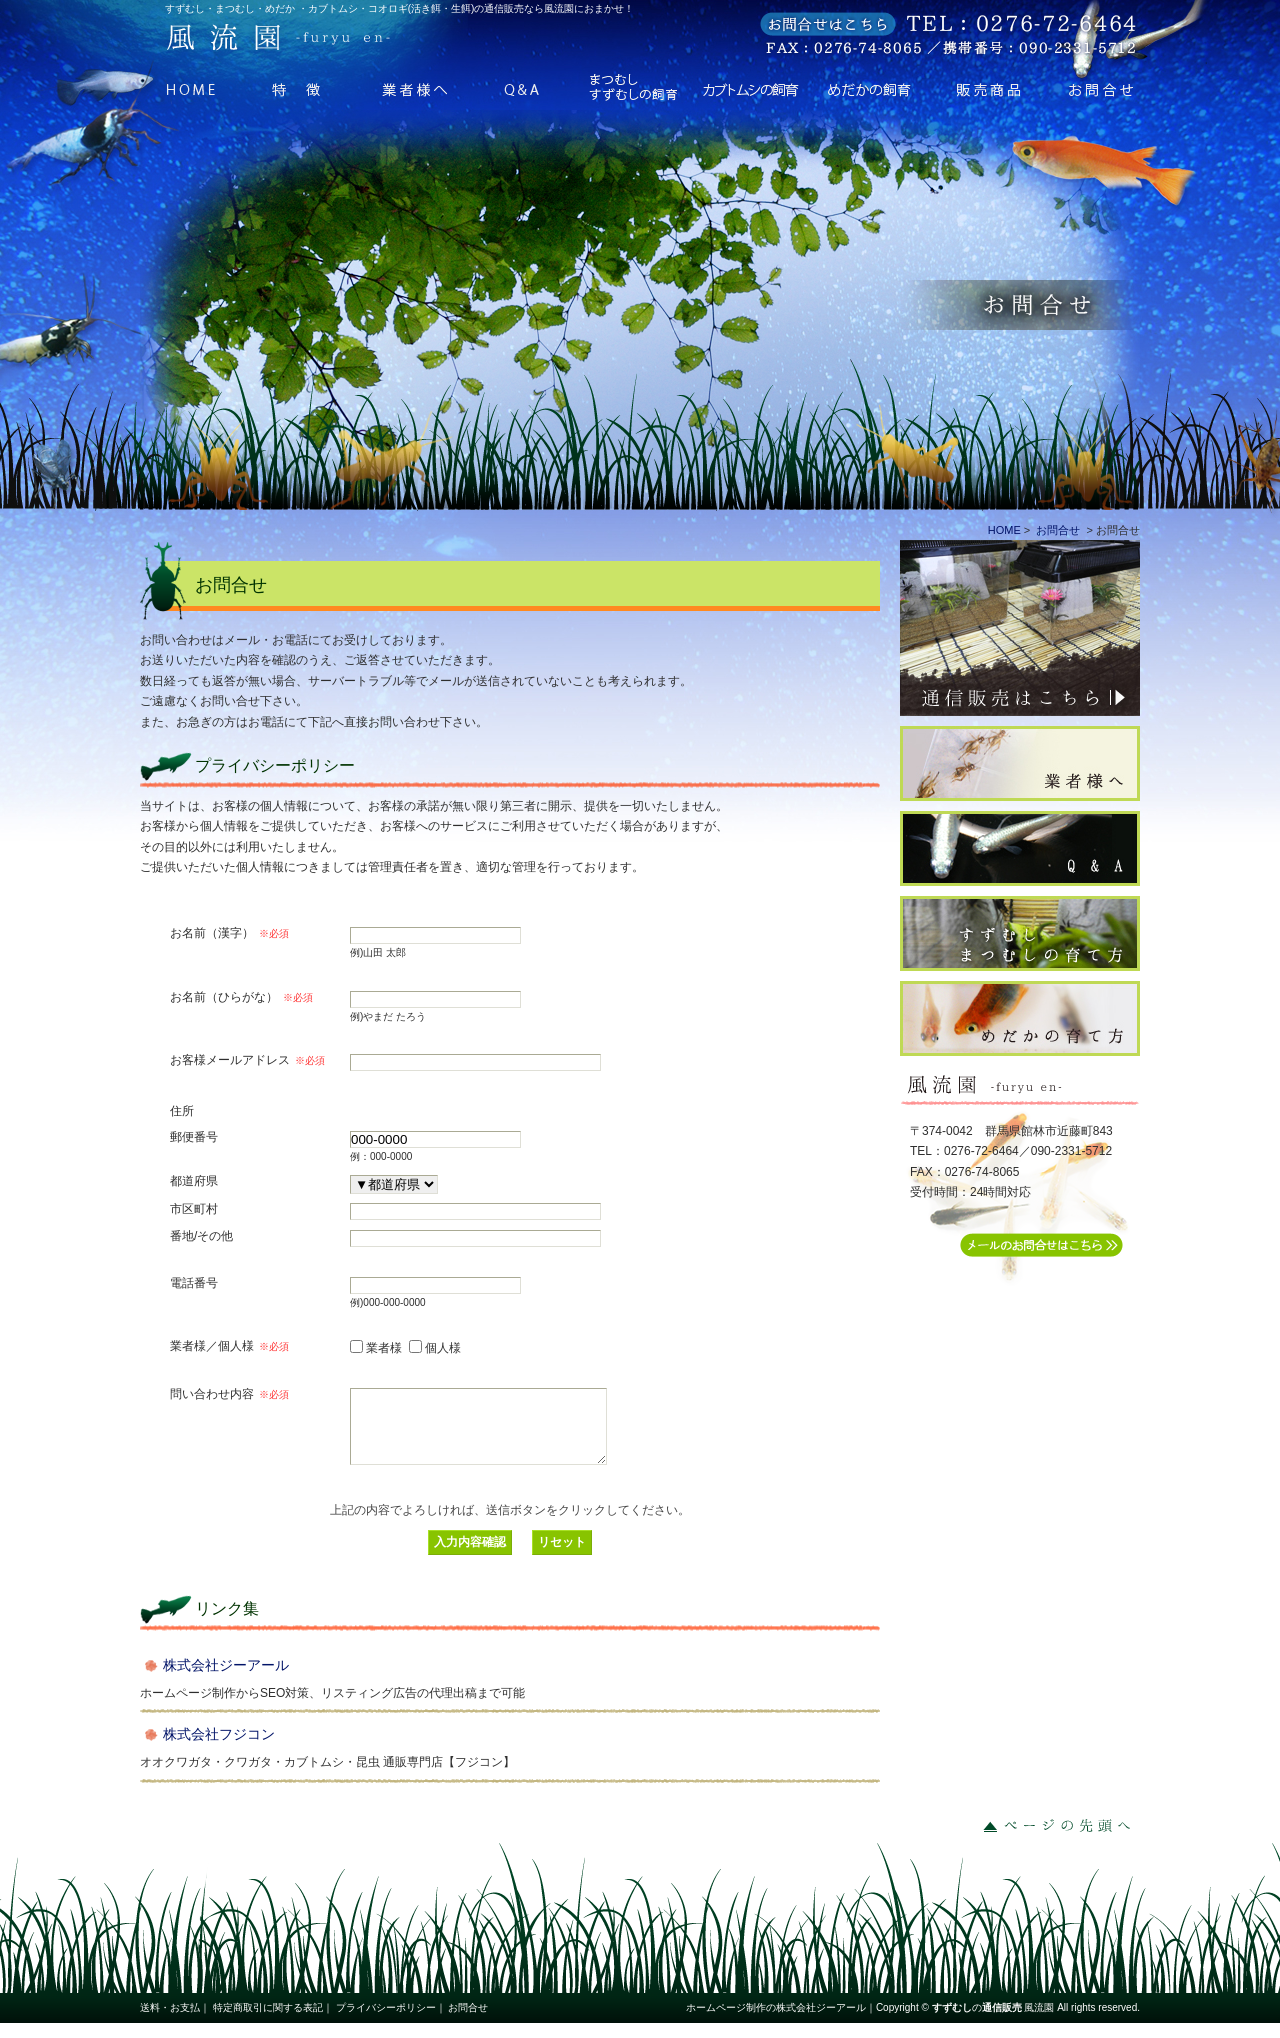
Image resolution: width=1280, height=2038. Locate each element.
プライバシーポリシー (386, 2022)
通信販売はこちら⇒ (1030, 628)
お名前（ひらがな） (241, 997)
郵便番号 (194, 1136)
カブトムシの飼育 (750, 87)
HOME (195, 87)
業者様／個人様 (229, 1346)
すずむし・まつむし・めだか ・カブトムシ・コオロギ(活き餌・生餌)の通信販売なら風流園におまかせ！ (399, 8)
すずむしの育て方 (1030, 933)
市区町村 (194, 1208)
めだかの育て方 (1030, 1018)
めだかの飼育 (861, 87)
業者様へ (417, 87)
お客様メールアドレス (247, 1060)
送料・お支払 (170, 2022)
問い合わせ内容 (229, 1394)
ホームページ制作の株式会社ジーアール (776, 2022)
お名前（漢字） (229, 933)
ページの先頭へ (1060, 1841)
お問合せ (1083, 87)
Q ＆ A (528, 87)
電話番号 (194, 1282)
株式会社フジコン (219, 1749)
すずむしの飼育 (639, 87)
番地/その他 (201, 1235)
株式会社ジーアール (226, 1680)
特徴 (306, 87)
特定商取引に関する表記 (268, 2022)
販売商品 (972, 87)
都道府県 (194, 1180)
